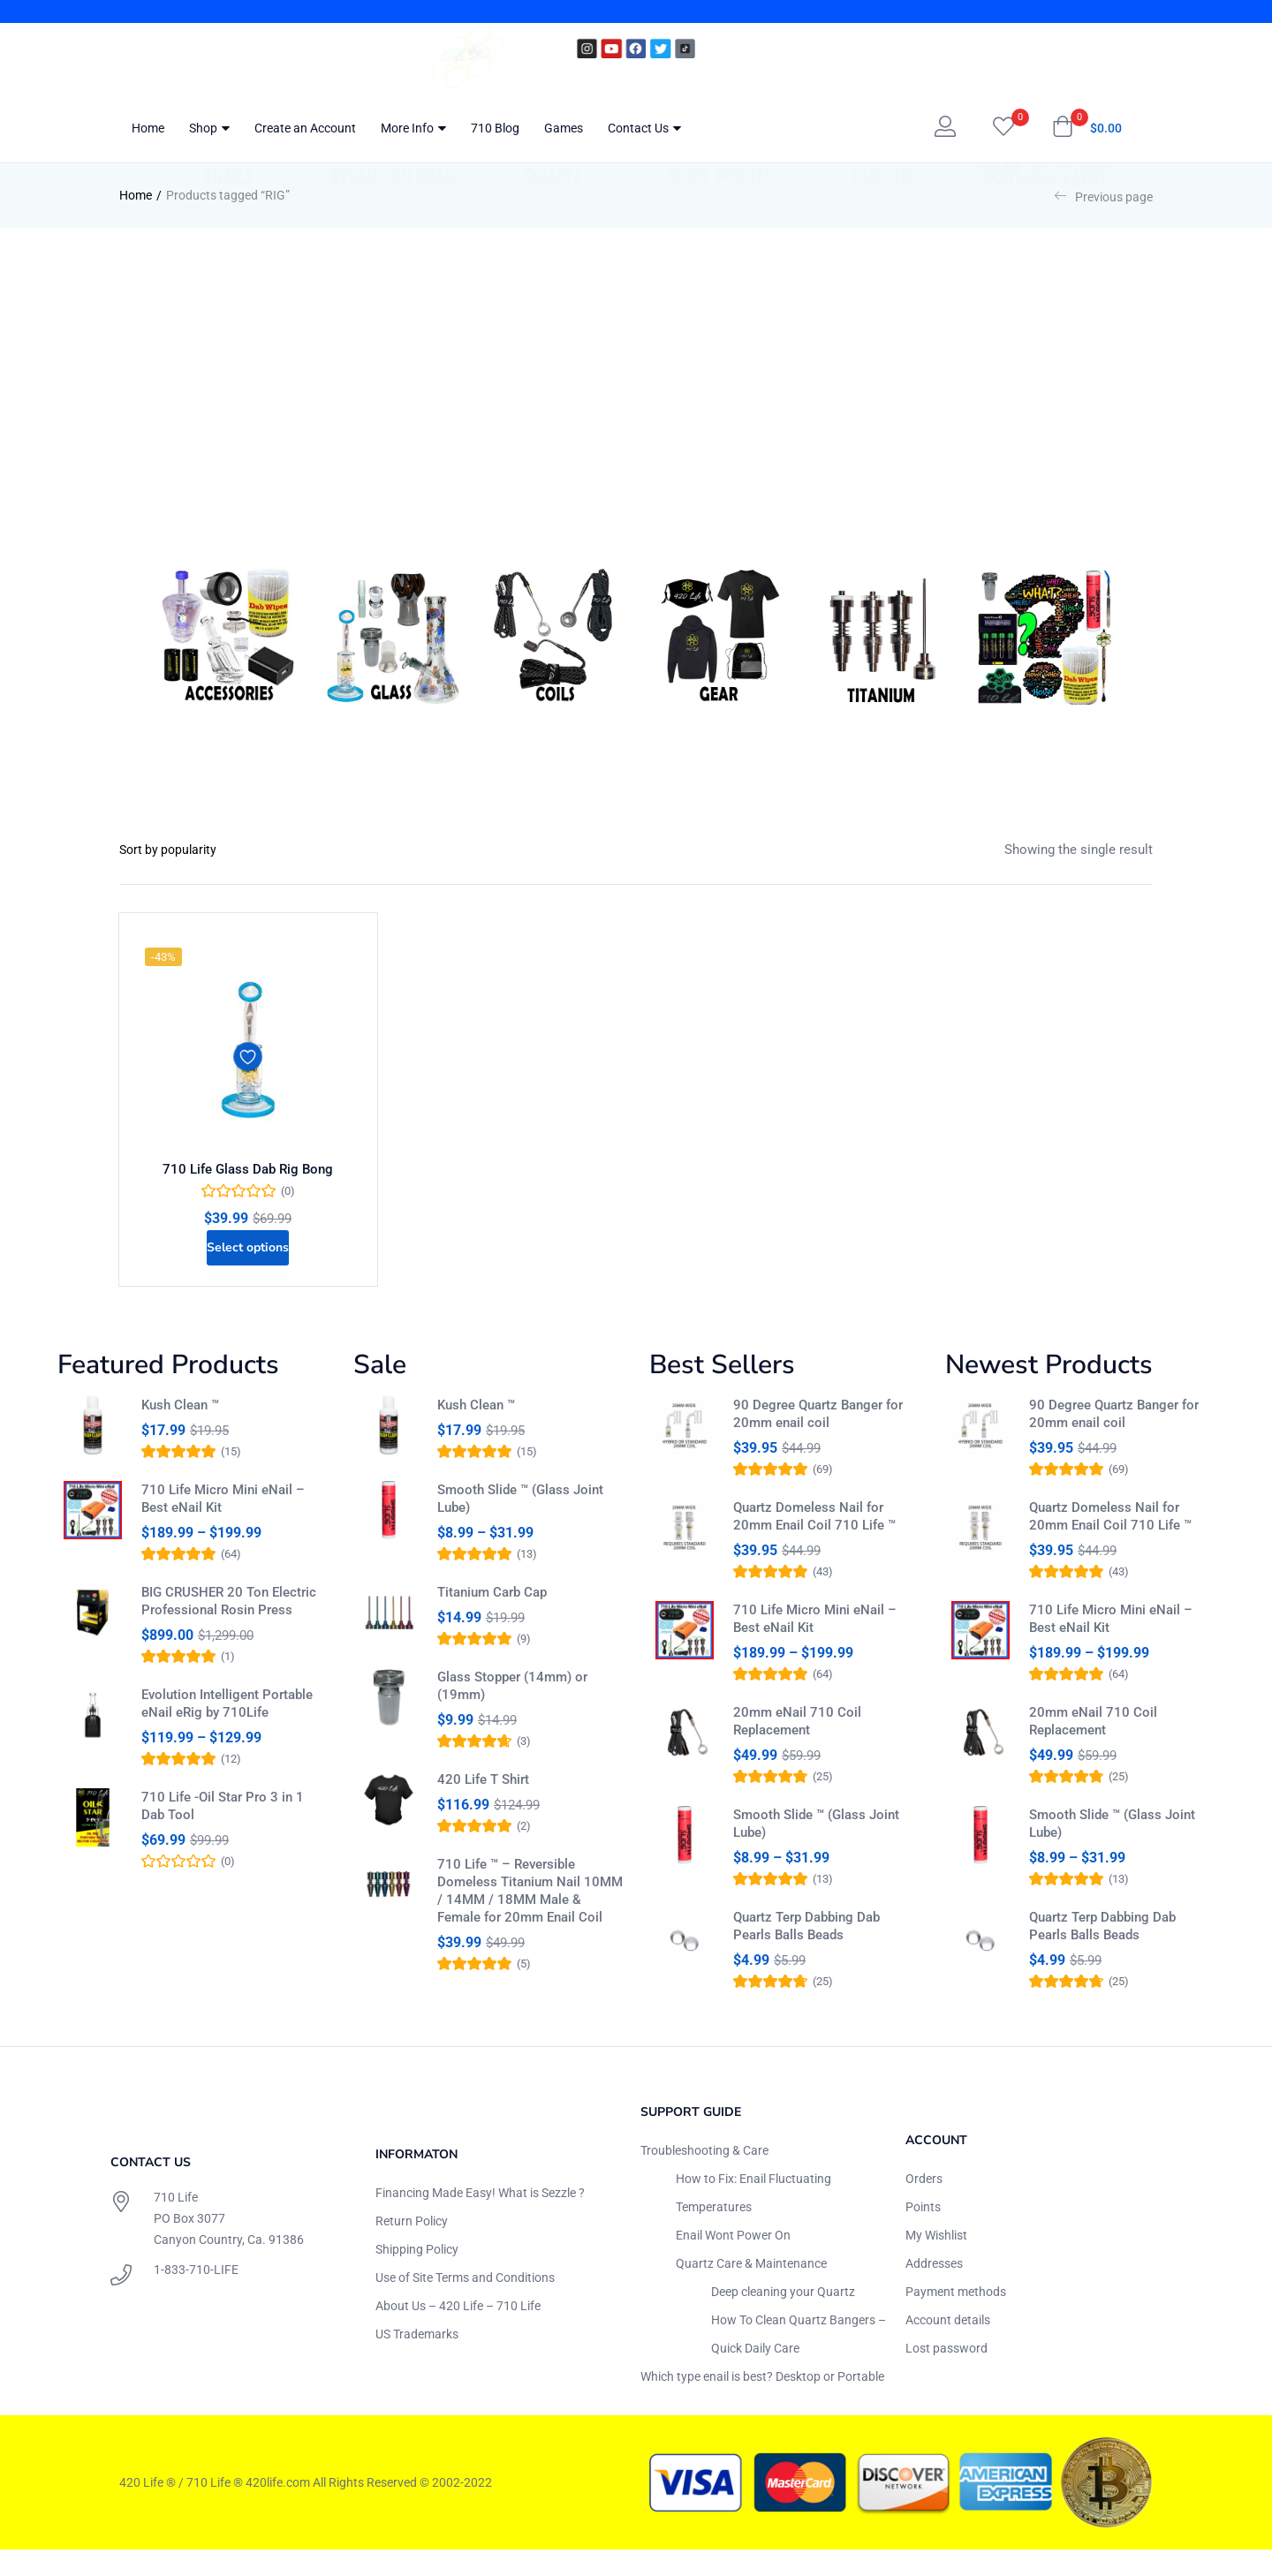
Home (148, 128)
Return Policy (411, 2247)
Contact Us (644, 128)
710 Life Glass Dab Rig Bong (248, 1175)
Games (563, 128)
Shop (209, 128)
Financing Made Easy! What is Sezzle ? (480, 2218)
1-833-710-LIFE (196, 2296)
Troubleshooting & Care (704, 2176)
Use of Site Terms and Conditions (465, 2303)
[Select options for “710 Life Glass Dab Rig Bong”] (248, 1261)
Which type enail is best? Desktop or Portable (762, 2402)
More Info (413, 128)
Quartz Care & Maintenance (751, 2289)
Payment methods (955, 2317)
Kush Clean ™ (180, 1424)
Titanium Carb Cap (492, 1620)
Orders (924, 2204)
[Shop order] (186, 849)
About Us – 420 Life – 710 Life (458, 2331)
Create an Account (305, 128)
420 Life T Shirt (483, 1815)
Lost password (946, 2374)
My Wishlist (936, 2261)
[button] (1087, 128)
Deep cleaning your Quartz (783, 2317)
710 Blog (495, 128)
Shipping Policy (416, 2275)
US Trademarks (416, 2360)
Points (923, 2232)
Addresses (934, 2289)
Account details (947, 2345)
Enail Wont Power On (733, 2261)
